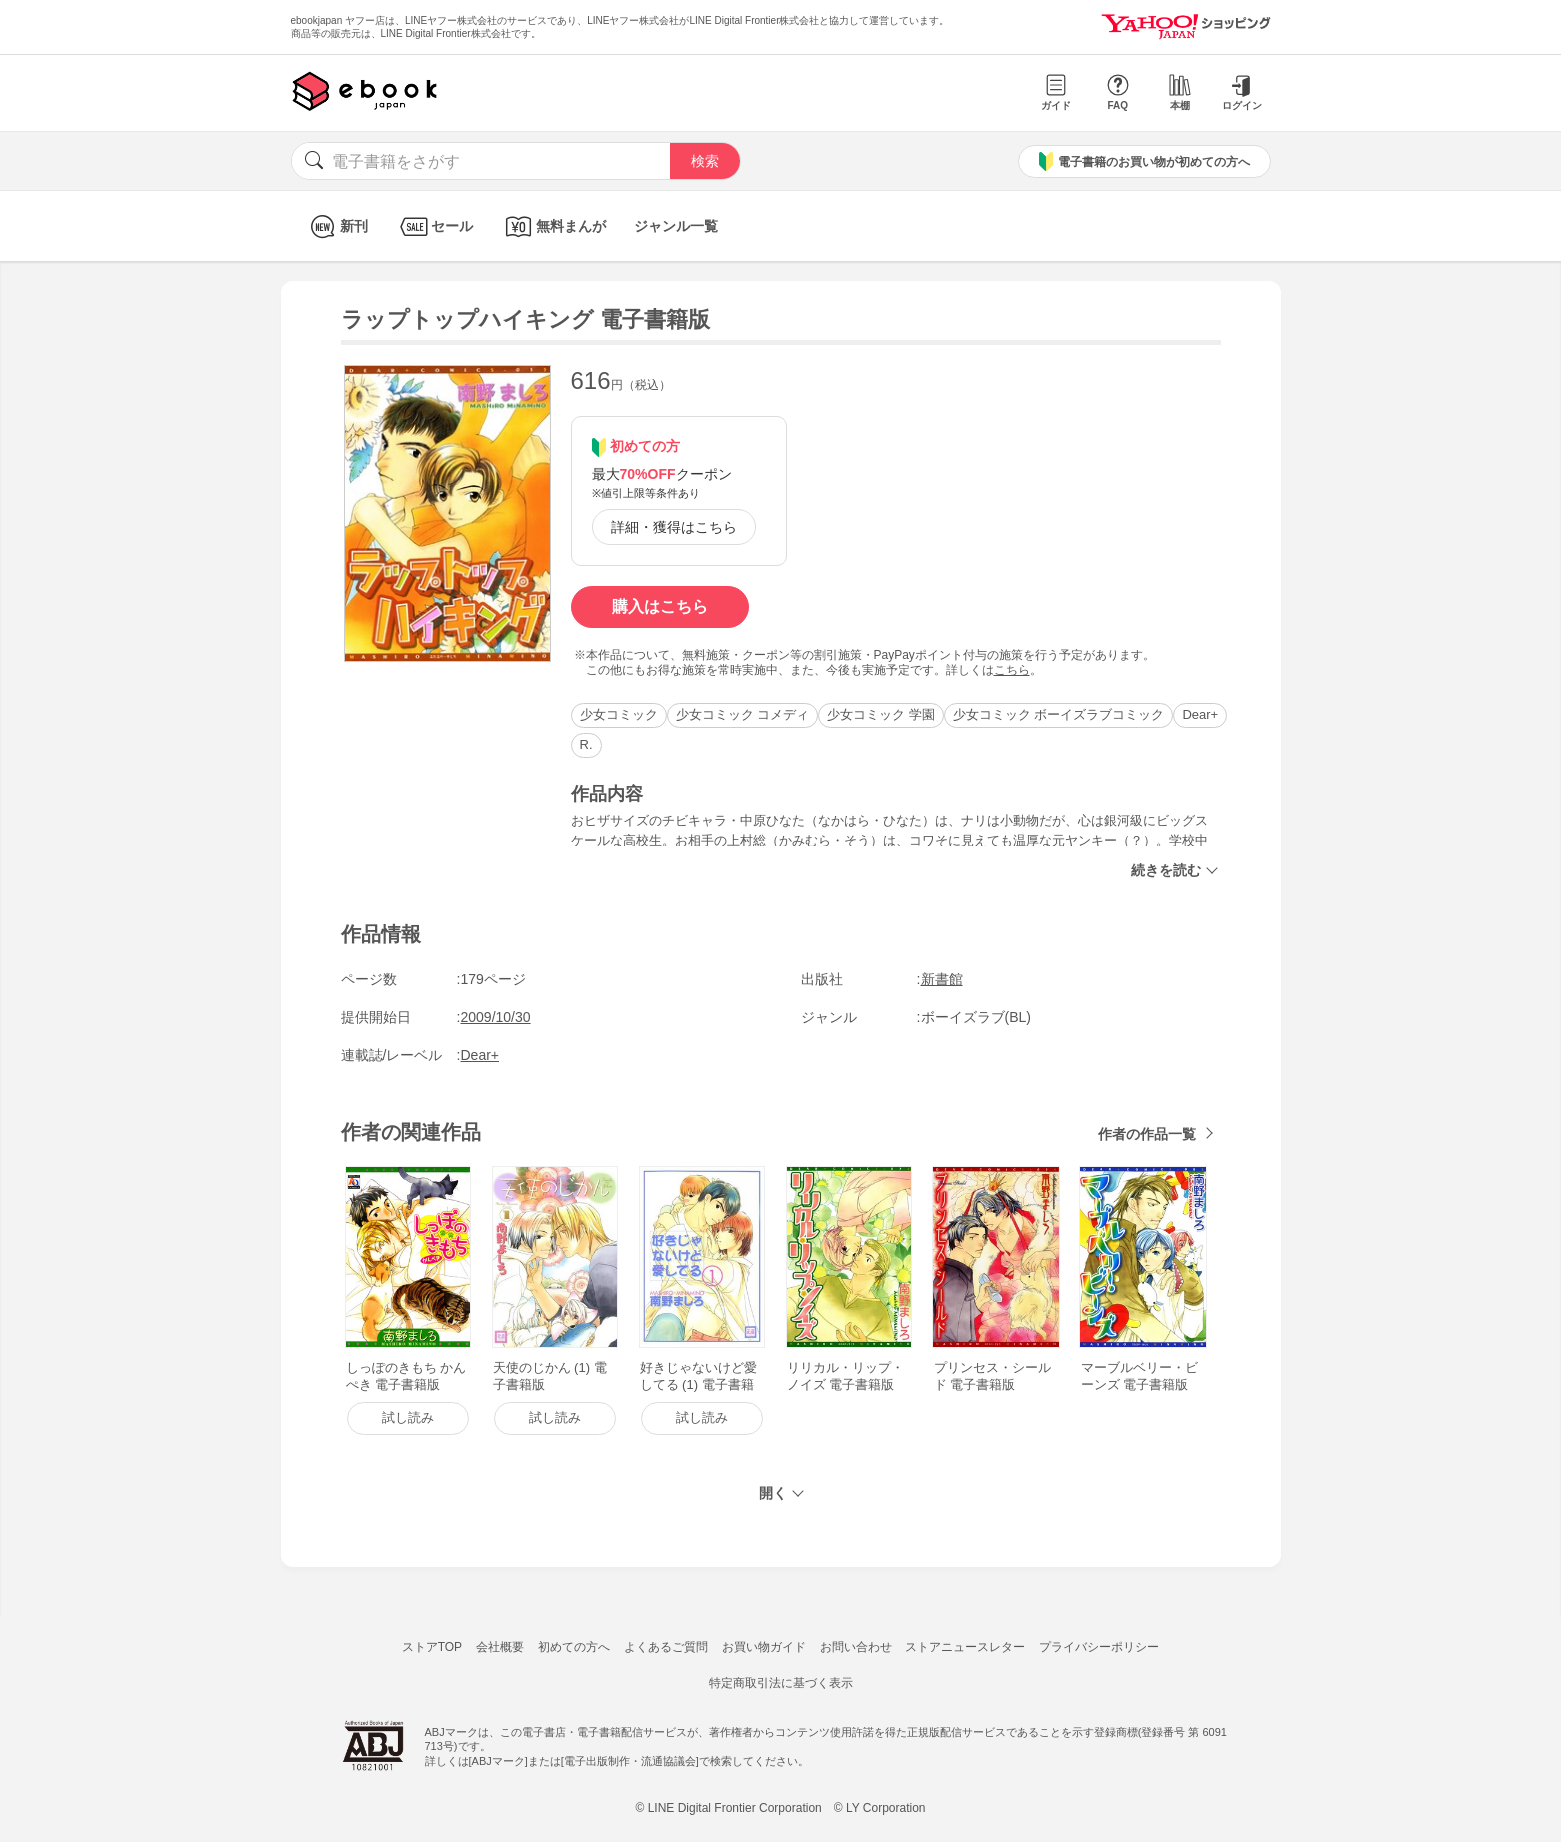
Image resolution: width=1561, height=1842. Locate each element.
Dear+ (1200, 714)
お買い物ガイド (764, 1647)
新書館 (942, 979)
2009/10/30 (496, 1017)
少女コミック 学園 (881, 714)
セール (434, 226)
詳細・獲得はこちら (674, 527)
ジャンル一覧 (676, 226)
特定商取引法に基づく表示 (781, 1683)
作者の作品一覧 (1147, 1134)
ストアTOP (432, 1647)
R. (586, 744)
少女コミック (619, 714)
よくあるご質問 (666, 1647)
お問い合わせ (856, 1647)
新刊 (336, 226)
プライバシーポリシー (1099, 1647)
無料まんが (553, 226)
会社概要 (500, 1647)
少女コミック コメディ (743, 714)
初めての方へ (574, 1647)
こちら (1012, 670)
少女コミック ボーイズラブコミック (1059, 714)
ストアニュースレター (965, 1647)
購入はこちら (660, 606)
